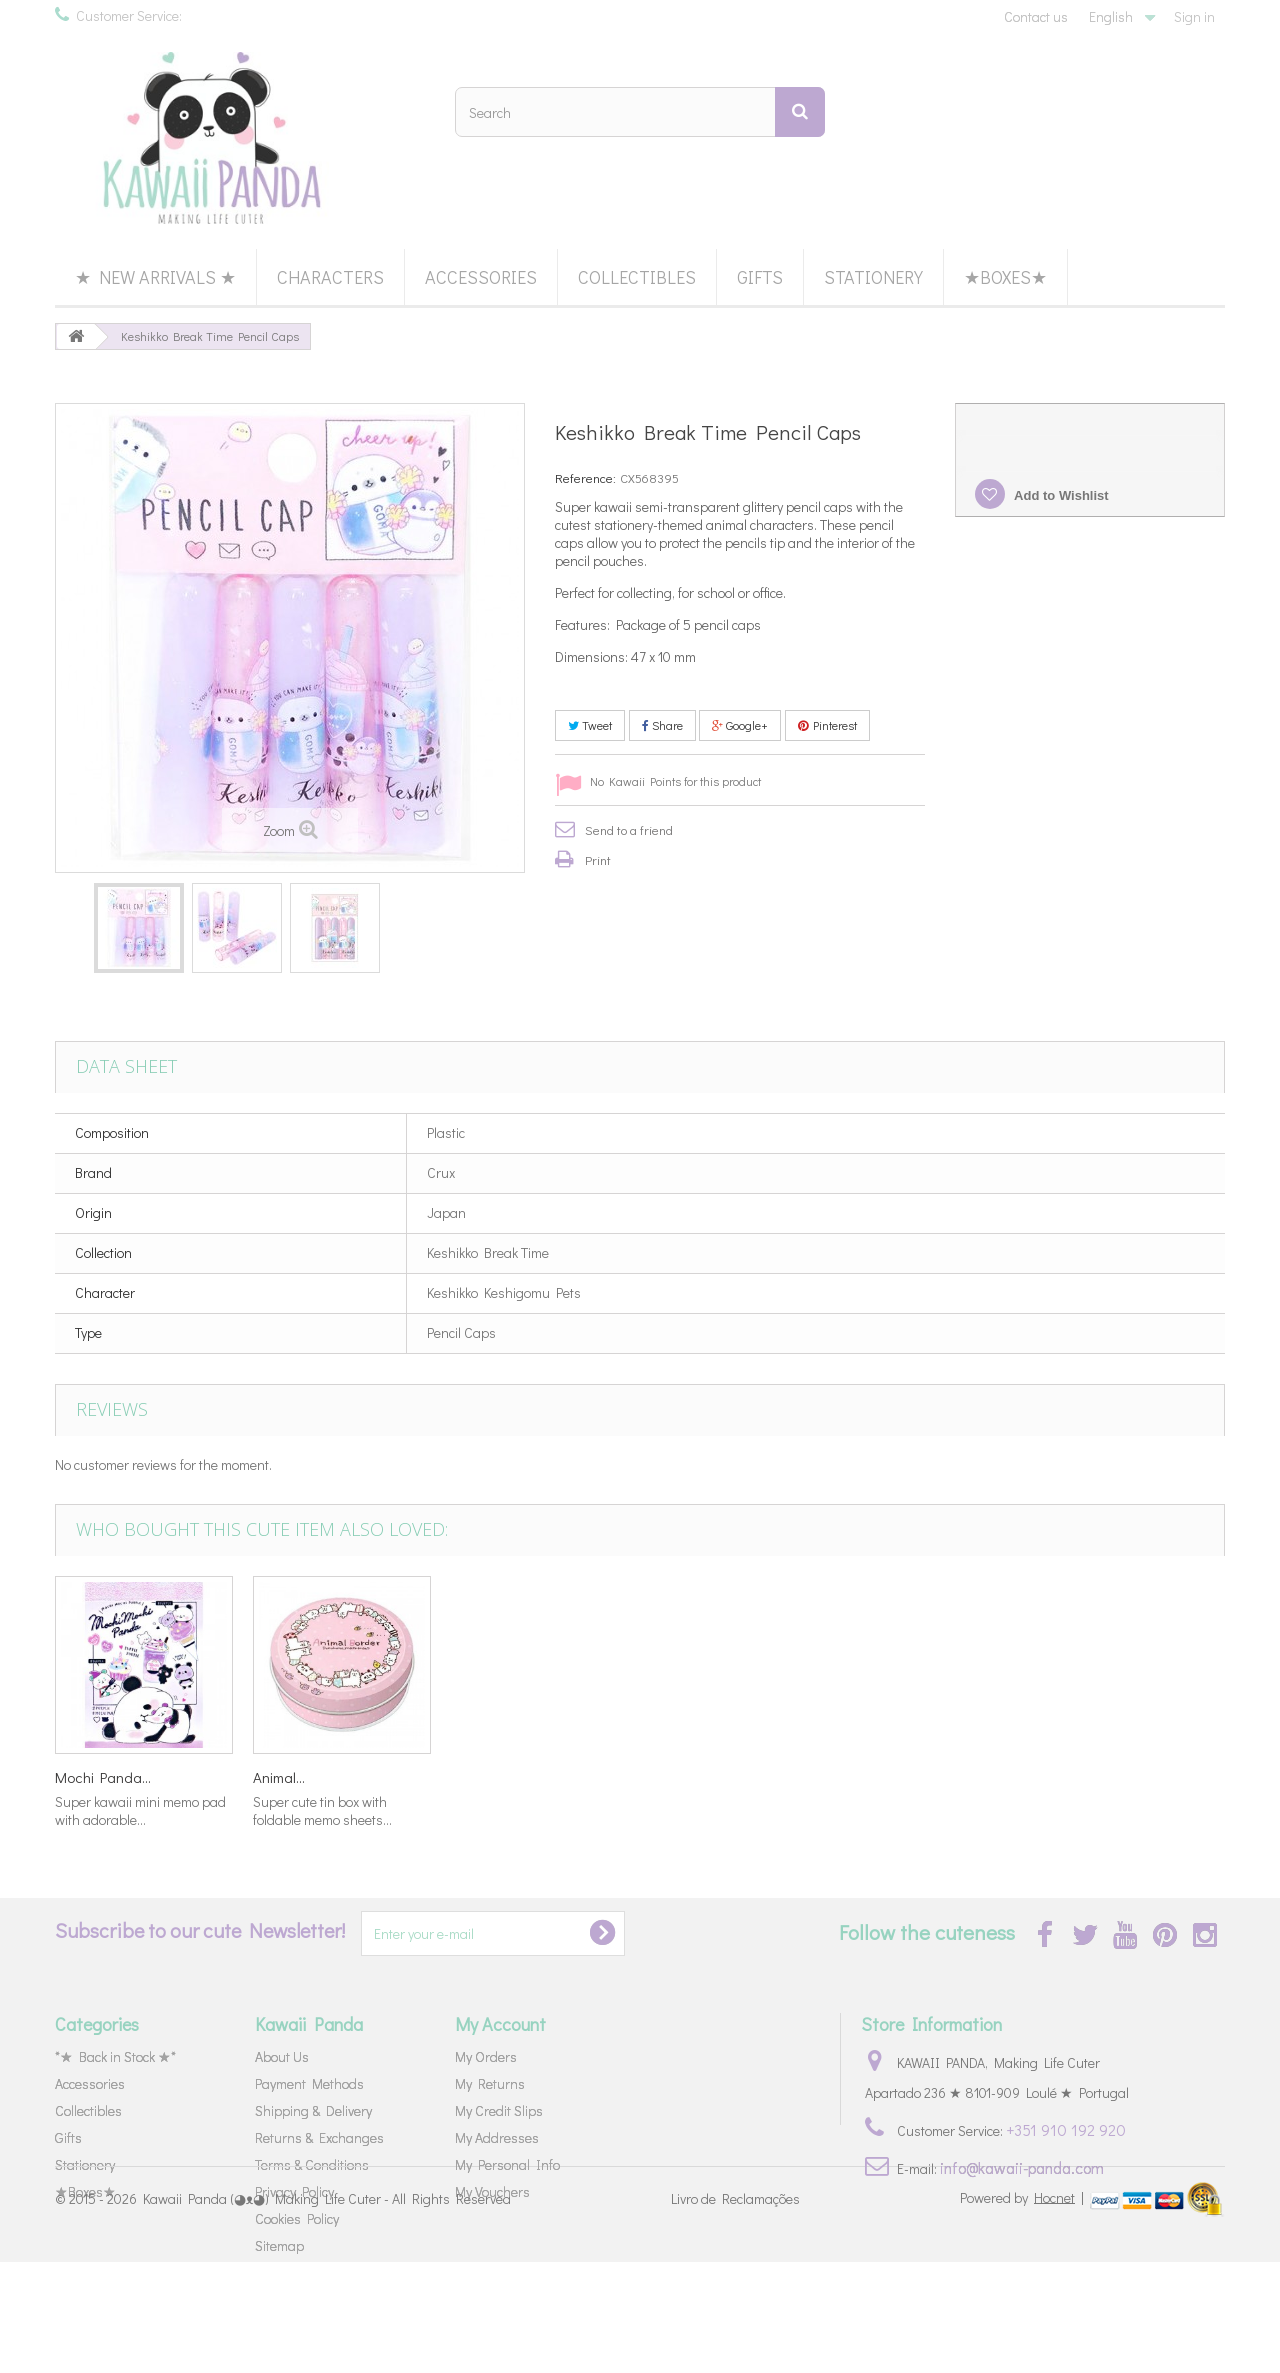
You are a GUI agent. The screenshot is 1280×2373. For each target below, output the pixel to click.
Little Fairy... (488, 1777)
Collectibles (637, 277)
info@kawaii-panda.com (1022, 2167)
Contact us (1036, 16)
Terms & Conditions (312, 2164)
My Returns (490, 2083)
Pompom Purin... (698, 1777)
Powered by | (1023, 2308)
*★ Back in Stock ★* (115, 2056)
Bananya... (89, 1777)
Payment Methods (309, 2083)
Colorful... (281, 1777)
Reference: (585, 477)
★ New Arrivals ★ (155, 277)
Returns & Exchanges (319, 2137)
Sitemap (279, 2245)
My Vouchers (492, 2191)
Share (662, 725)
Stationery (873, 277)
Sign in (1194, 16)
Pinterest (827, 725)
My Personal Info (507, 2164)
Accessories (481, 277)
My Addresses (497, 2137)
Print (598, 859)
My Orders (486, 2056)
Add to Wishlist (1060, 495)
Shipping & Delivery (313, 2110)
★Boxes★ (1005, 277)
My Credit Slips (499, 2110)
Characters (330, 277)
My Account (500, 2024)
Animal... (1071, 1777)
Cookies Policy (297, 2218)
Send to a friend (629, 829)
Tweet (590, 725)
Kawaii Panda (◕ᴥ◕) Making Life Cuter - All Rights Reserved (327, 2310)
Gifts (760, 277)
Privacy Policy (294, 2191)
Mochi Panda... (895, 1777)
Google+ (740, 725)
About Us (282, 2056)
